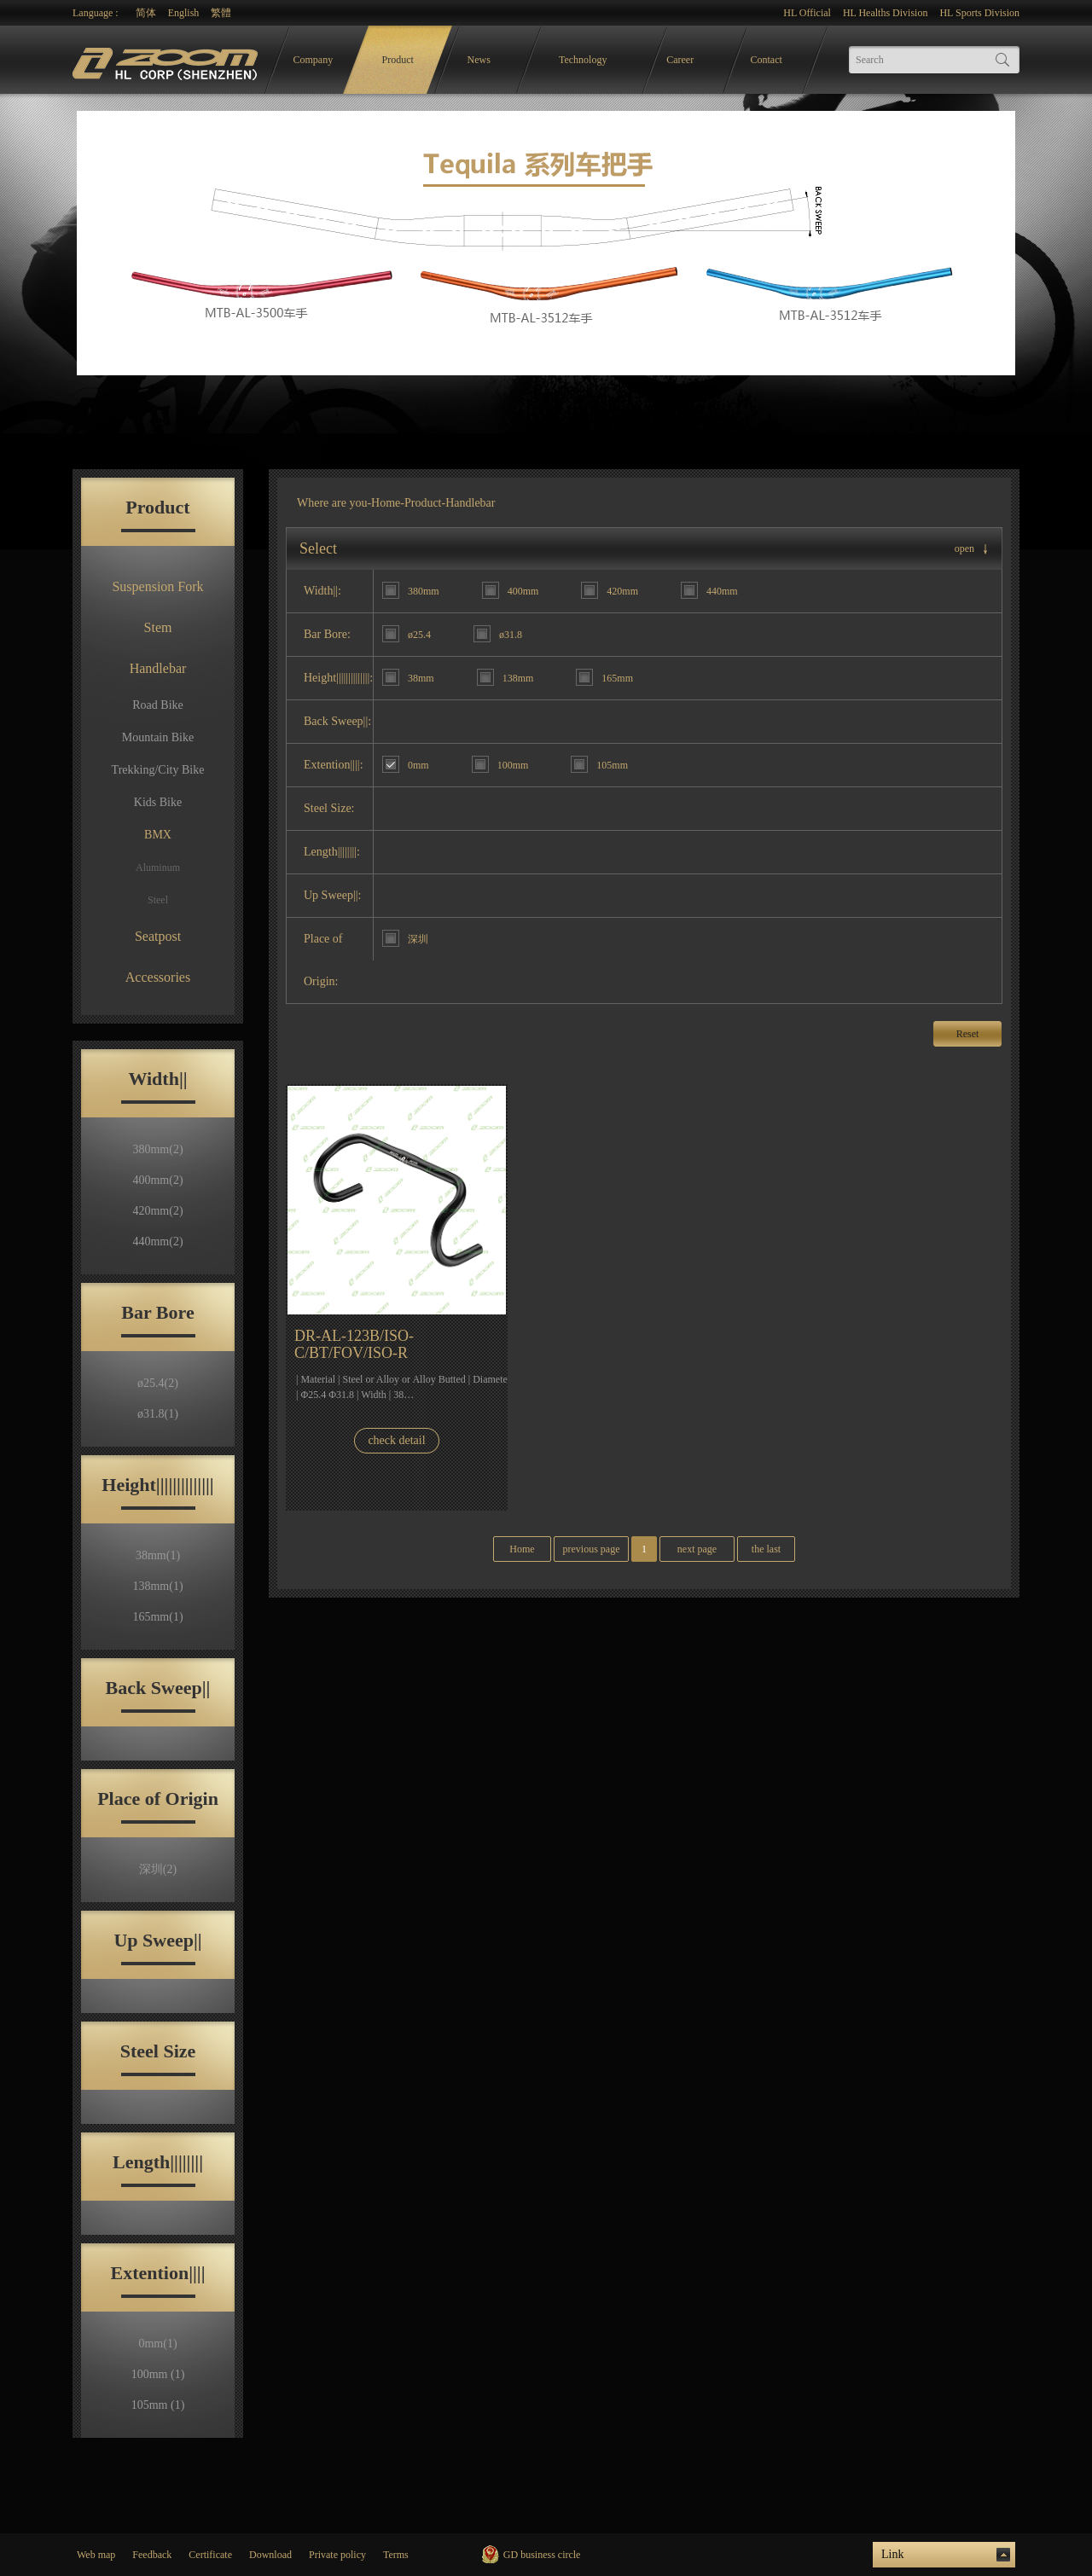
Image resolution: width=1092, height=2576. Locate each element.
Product (398, 60)
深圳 (158, 1869)
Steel (158, 900)
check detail (396, 1440)
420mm (157, 1210)
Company (313, 60)
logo (167, 60)
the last (766, 1549)
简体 (146, 13)
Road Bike (157, 705)
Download (270, 2555)
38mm (158, 1555)
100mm (158, 2374)
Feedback (151, 2555)
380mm (157, 1149)
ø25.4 (157, 1383)
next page (697, 1549)
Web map (96, 2555)
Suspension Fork (157, 586)
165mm (157, 1616)
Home (385, 502)
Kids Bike (158, 802)
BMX (157, 834)
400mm (157, 1180)
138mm (157, 1586)
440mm (157, 1241)
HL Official (807, 13)
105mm (158, 2405)
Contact (766, 60)
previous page (591, 1549)
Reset (967, 1034)
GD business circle (542, 2555)
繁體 (221, 13)
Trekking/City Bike (158, 769)
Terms (396, 2555)
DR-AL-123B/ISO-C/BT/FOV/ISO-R (354, 1344)
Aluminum (158, 867)
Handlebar (158, 668)
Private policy (337, 2555)
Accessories (157, 977)
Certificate (210, 2555)
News (479, 60)
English (184, 13)
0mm (157, 2343)
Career (680, 60)
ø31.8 (157, 1413)
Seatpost (158, 936)
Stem (158, 627)
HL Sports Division (979, 13)
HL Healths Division (885, 13)
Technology (583, 60)
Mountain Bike (158, 737)
